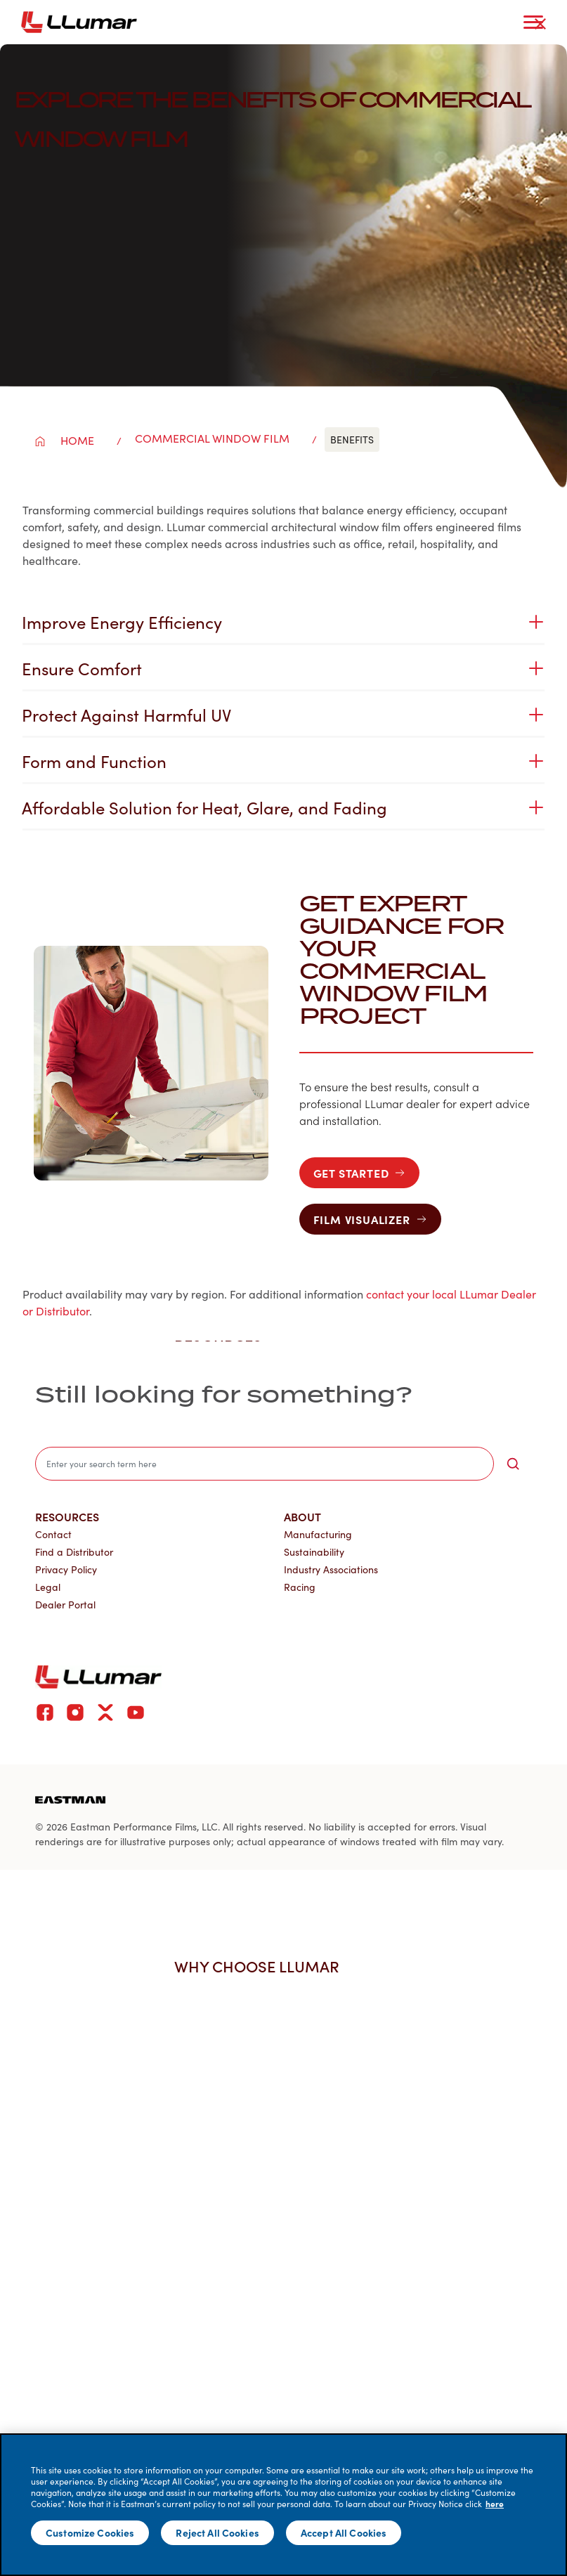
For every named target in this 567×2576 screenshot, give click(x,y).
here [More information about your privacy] (494, 2503)
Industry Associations (331, 1569)
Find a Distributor (74, 1552)
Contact (53, 1534)
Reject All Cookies (217, 2532)
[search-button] (513, 1464)
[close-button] (540, 24)
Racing (299, 1587)
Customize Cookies (90, 2532)
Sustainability (314, 1552)
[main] (283, 2504)
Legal (47, 1587)
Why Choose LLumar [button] (264, 1966)
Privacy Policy (66, 1569)
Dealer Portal (65, 1604)
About (302, 1516)
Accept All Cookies (344, 2532)
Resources (67, 1516)
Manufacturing (318, 1534)
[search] (264, 1464)
